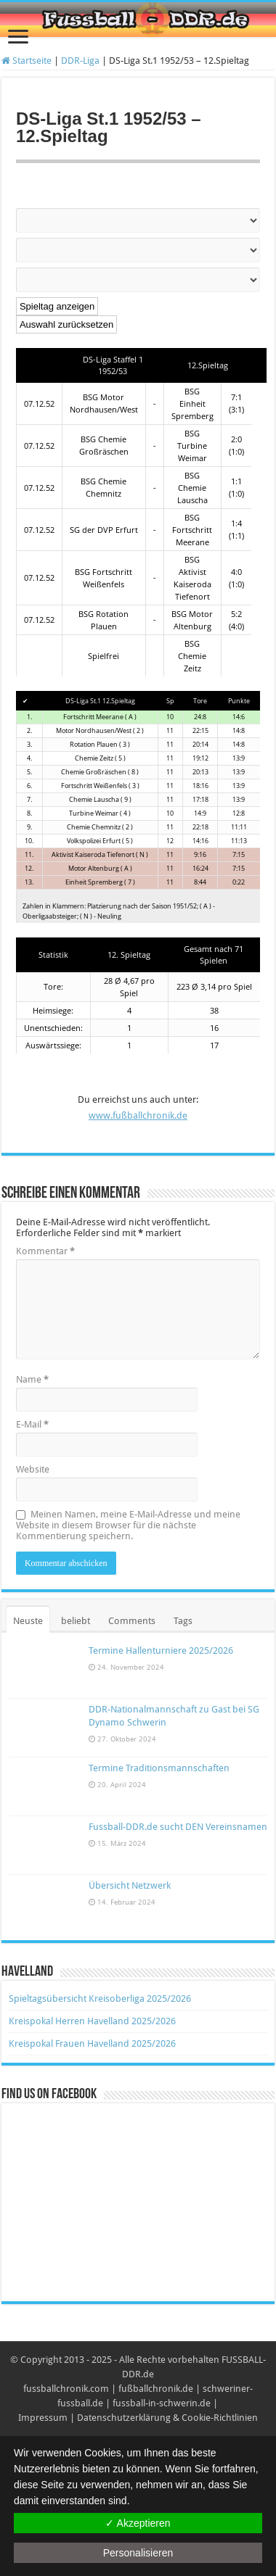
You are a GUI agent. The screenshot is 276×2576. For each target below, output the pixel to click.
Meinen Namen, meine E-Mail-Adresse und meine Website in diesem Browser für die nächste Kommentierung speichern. (128, 1525)
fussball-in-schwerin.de (162, 2403)
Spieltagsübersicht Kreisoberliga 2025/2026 (100, 1998)
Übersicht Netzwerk (130, 1885)
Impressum (43, 2417)
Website (32, 1469)
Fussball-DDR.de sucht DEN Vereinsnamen (178, 1826)
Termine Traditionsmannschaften (159, 1768)
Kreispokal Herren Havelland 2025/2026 (92, 2021)
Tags (183, 1620)
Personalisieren (138, 2553)
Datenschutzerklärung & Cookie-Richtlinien (167, 2417)
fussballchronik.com (66, 2388)
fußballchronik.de (155, 2388)
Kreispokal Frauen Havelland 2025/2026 (92, 2043)
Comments (131, 1620)
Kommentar (45, 1251)
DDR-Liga (80, 60)
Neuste (28, 1620)
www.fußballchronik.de (138, 1115)
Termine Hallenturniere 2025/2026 (161, 1650)
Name (32, 1379)
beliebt (75, 1620)
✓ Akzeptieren (137, 2523)
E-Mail (32, 1424)
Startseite (26, 60)
